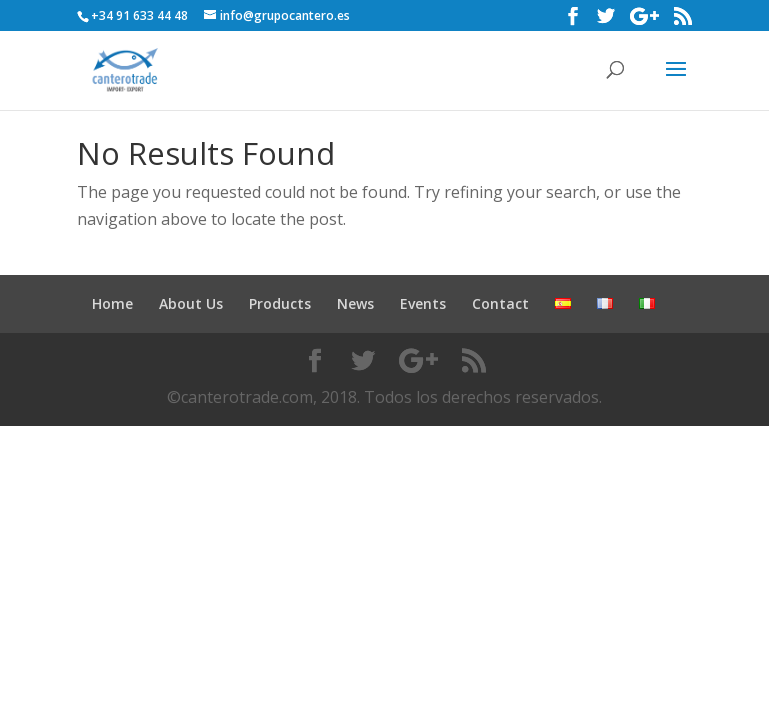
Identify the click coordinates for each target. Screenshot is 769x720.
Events (423, 303)
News (355, 303)
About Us (191, 303)
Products (280, 303)
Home (112, 303)
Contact (500, 303)
